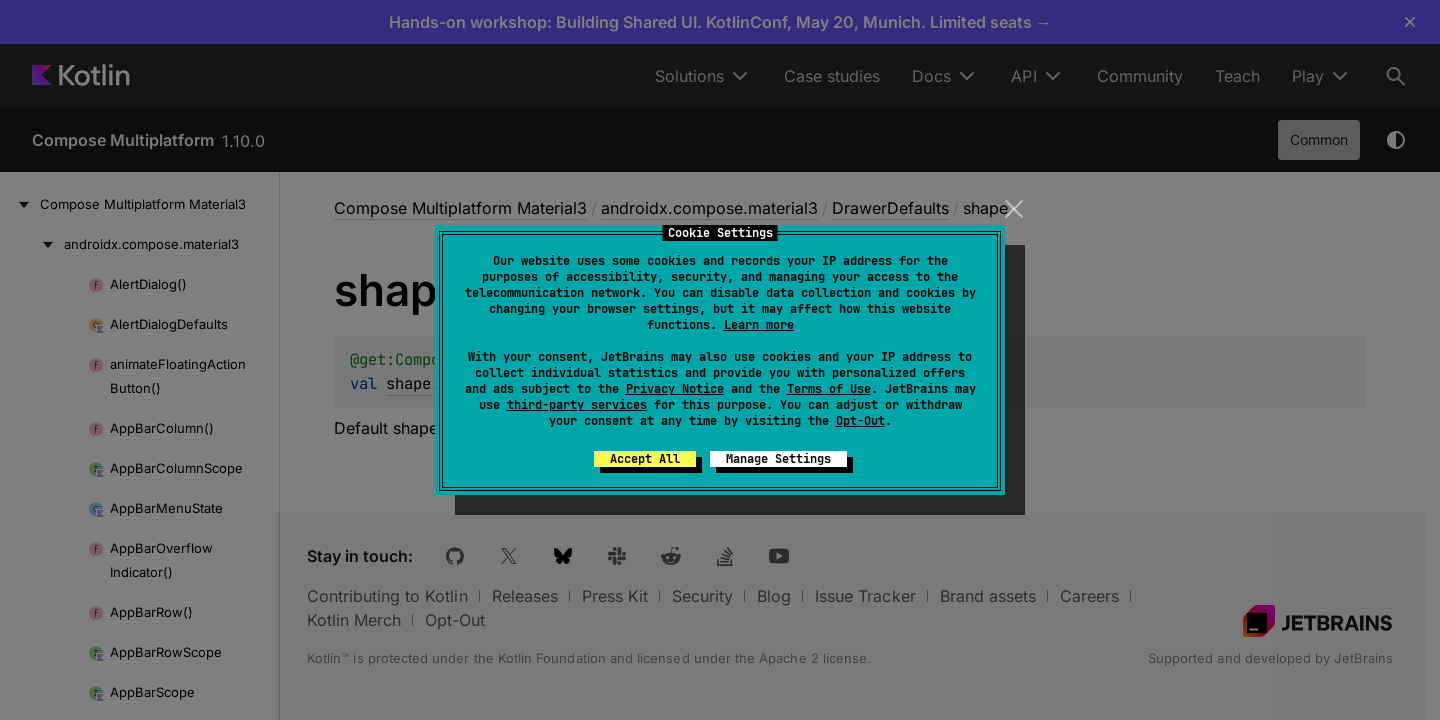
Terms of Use (829, 389)
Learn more (759, 325)
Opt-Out (860, 421)
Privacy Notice (675, 389)
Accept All (645, 459)
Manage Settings (778, 459)
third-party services (577, 405)
